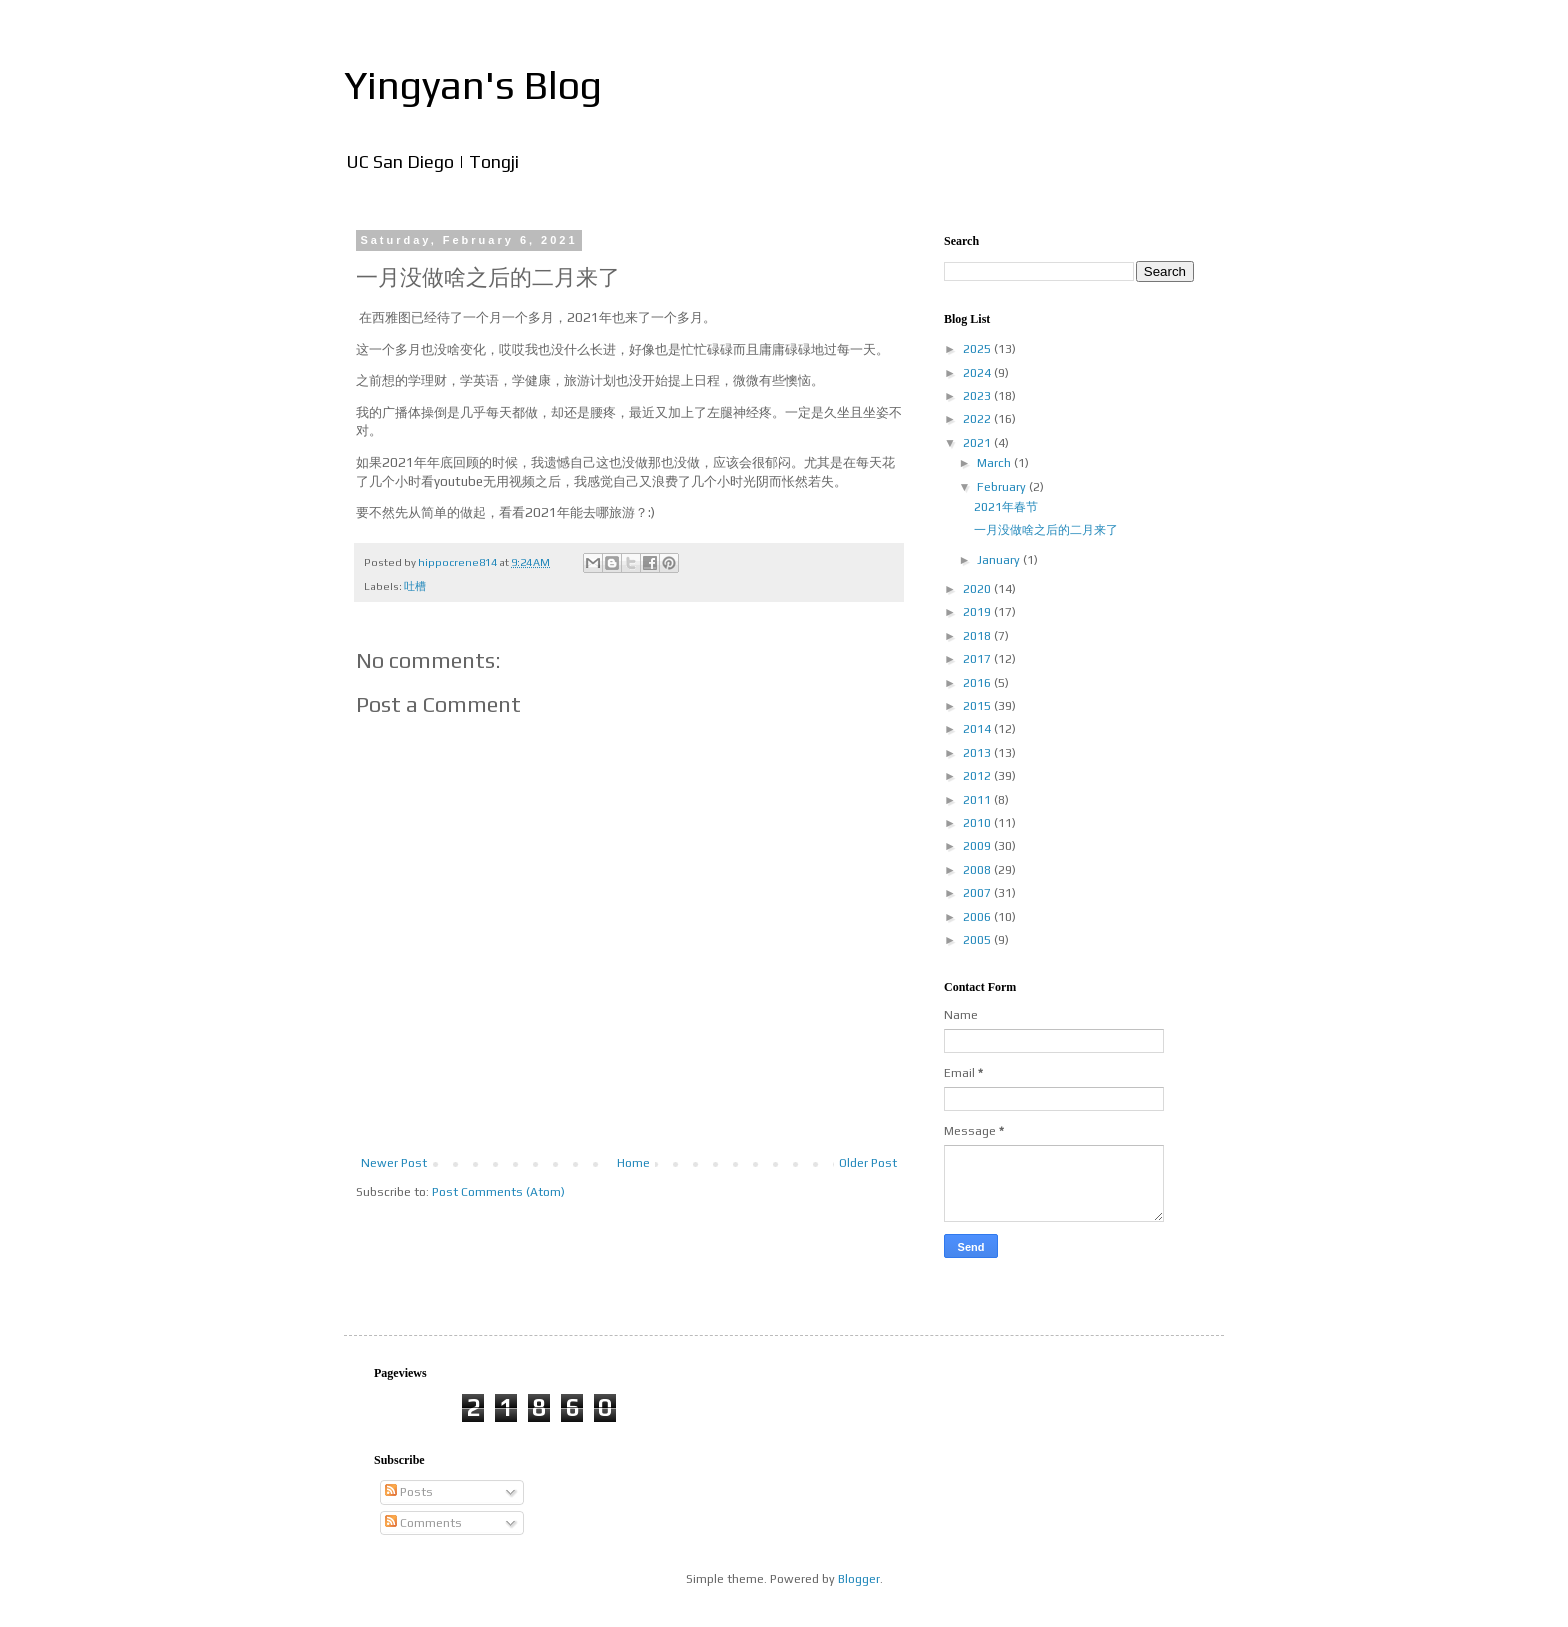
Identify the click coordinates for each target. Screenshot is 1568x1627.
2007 (978, 893)
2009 (978, 846)
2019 (978, 612)
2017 (978, 659)
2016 (978, 683)
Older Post (868, 1163)
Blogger (859, 1579)
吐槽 (415, 586)
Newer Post (394, 1163)
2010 (978, 823)
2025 (978, 349)
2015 (978, 706)
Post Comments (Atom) (498, 1192)
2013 (978, 753)
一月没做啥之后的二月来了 (1046, 530)
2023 (978, 396)
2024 (978, 373)
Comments (423, 1523)
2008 (978, 870)
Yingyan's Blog (473, 85)
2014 (978, 729)
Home (633, 1163)
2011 (978, 800)
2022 (978, 419)
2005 (978, 940)
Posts (409, 1492)
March (995, 463)
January (1000, 560)
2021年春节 (1006, 507)
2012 (978, 776)
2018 (978, 636)
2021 (978, 443)
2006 (978, 917)
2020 (978, 589)
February (1003, 487)
